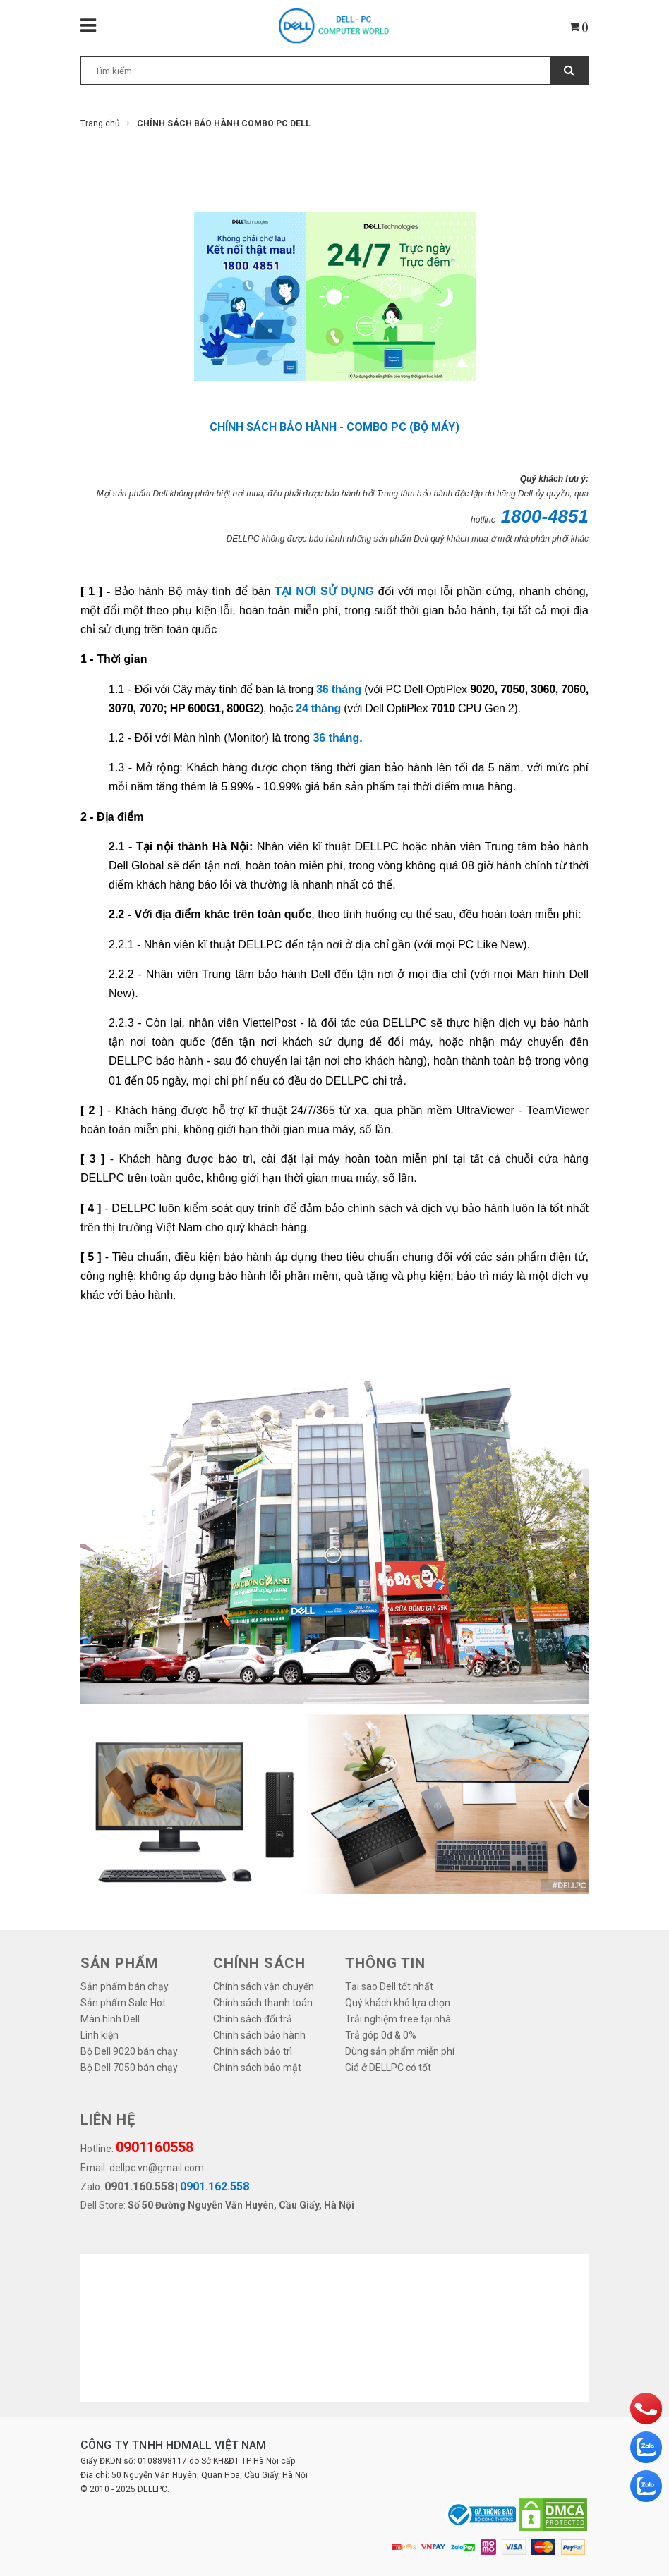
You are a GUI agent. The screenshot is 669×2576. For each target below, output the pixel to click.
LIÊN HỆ (107, 2119)
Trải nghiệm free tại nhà (398, 2019)
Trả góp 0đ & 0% (380, 2035)
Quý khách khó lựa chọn (397, 2002)
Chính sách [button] (259, 1963)
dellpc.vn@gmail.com (156, 2167)
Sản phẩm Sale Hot (123, 2002)
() (579, 26)
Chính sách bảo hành (259, 2035)
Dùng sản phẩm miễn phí (399, 2051)
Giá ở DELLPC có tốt (388, 2067)
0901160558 (154, 2147)
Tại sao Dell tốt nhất (389, 1986)
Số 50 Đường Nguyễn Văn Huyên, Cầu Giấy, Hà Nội (241, 2205)
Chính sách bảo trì (252, 2051)
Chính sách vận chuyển (263, 1986)
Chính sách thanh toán (263, 2002)
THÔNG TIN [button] (385, 1963)
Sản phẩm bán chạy (124, 1986)
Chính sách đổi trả (252, 2019)
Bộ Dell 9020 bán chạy (129, 2051)
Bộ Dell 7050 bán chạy (129, 2067)
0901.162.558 (214, 2186)
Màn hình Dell (110, 2019)
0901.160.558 (139, 2186)
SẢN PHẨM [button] (119, 1963)
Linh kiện (99, 2035)
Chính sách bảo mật (257, 2067)
